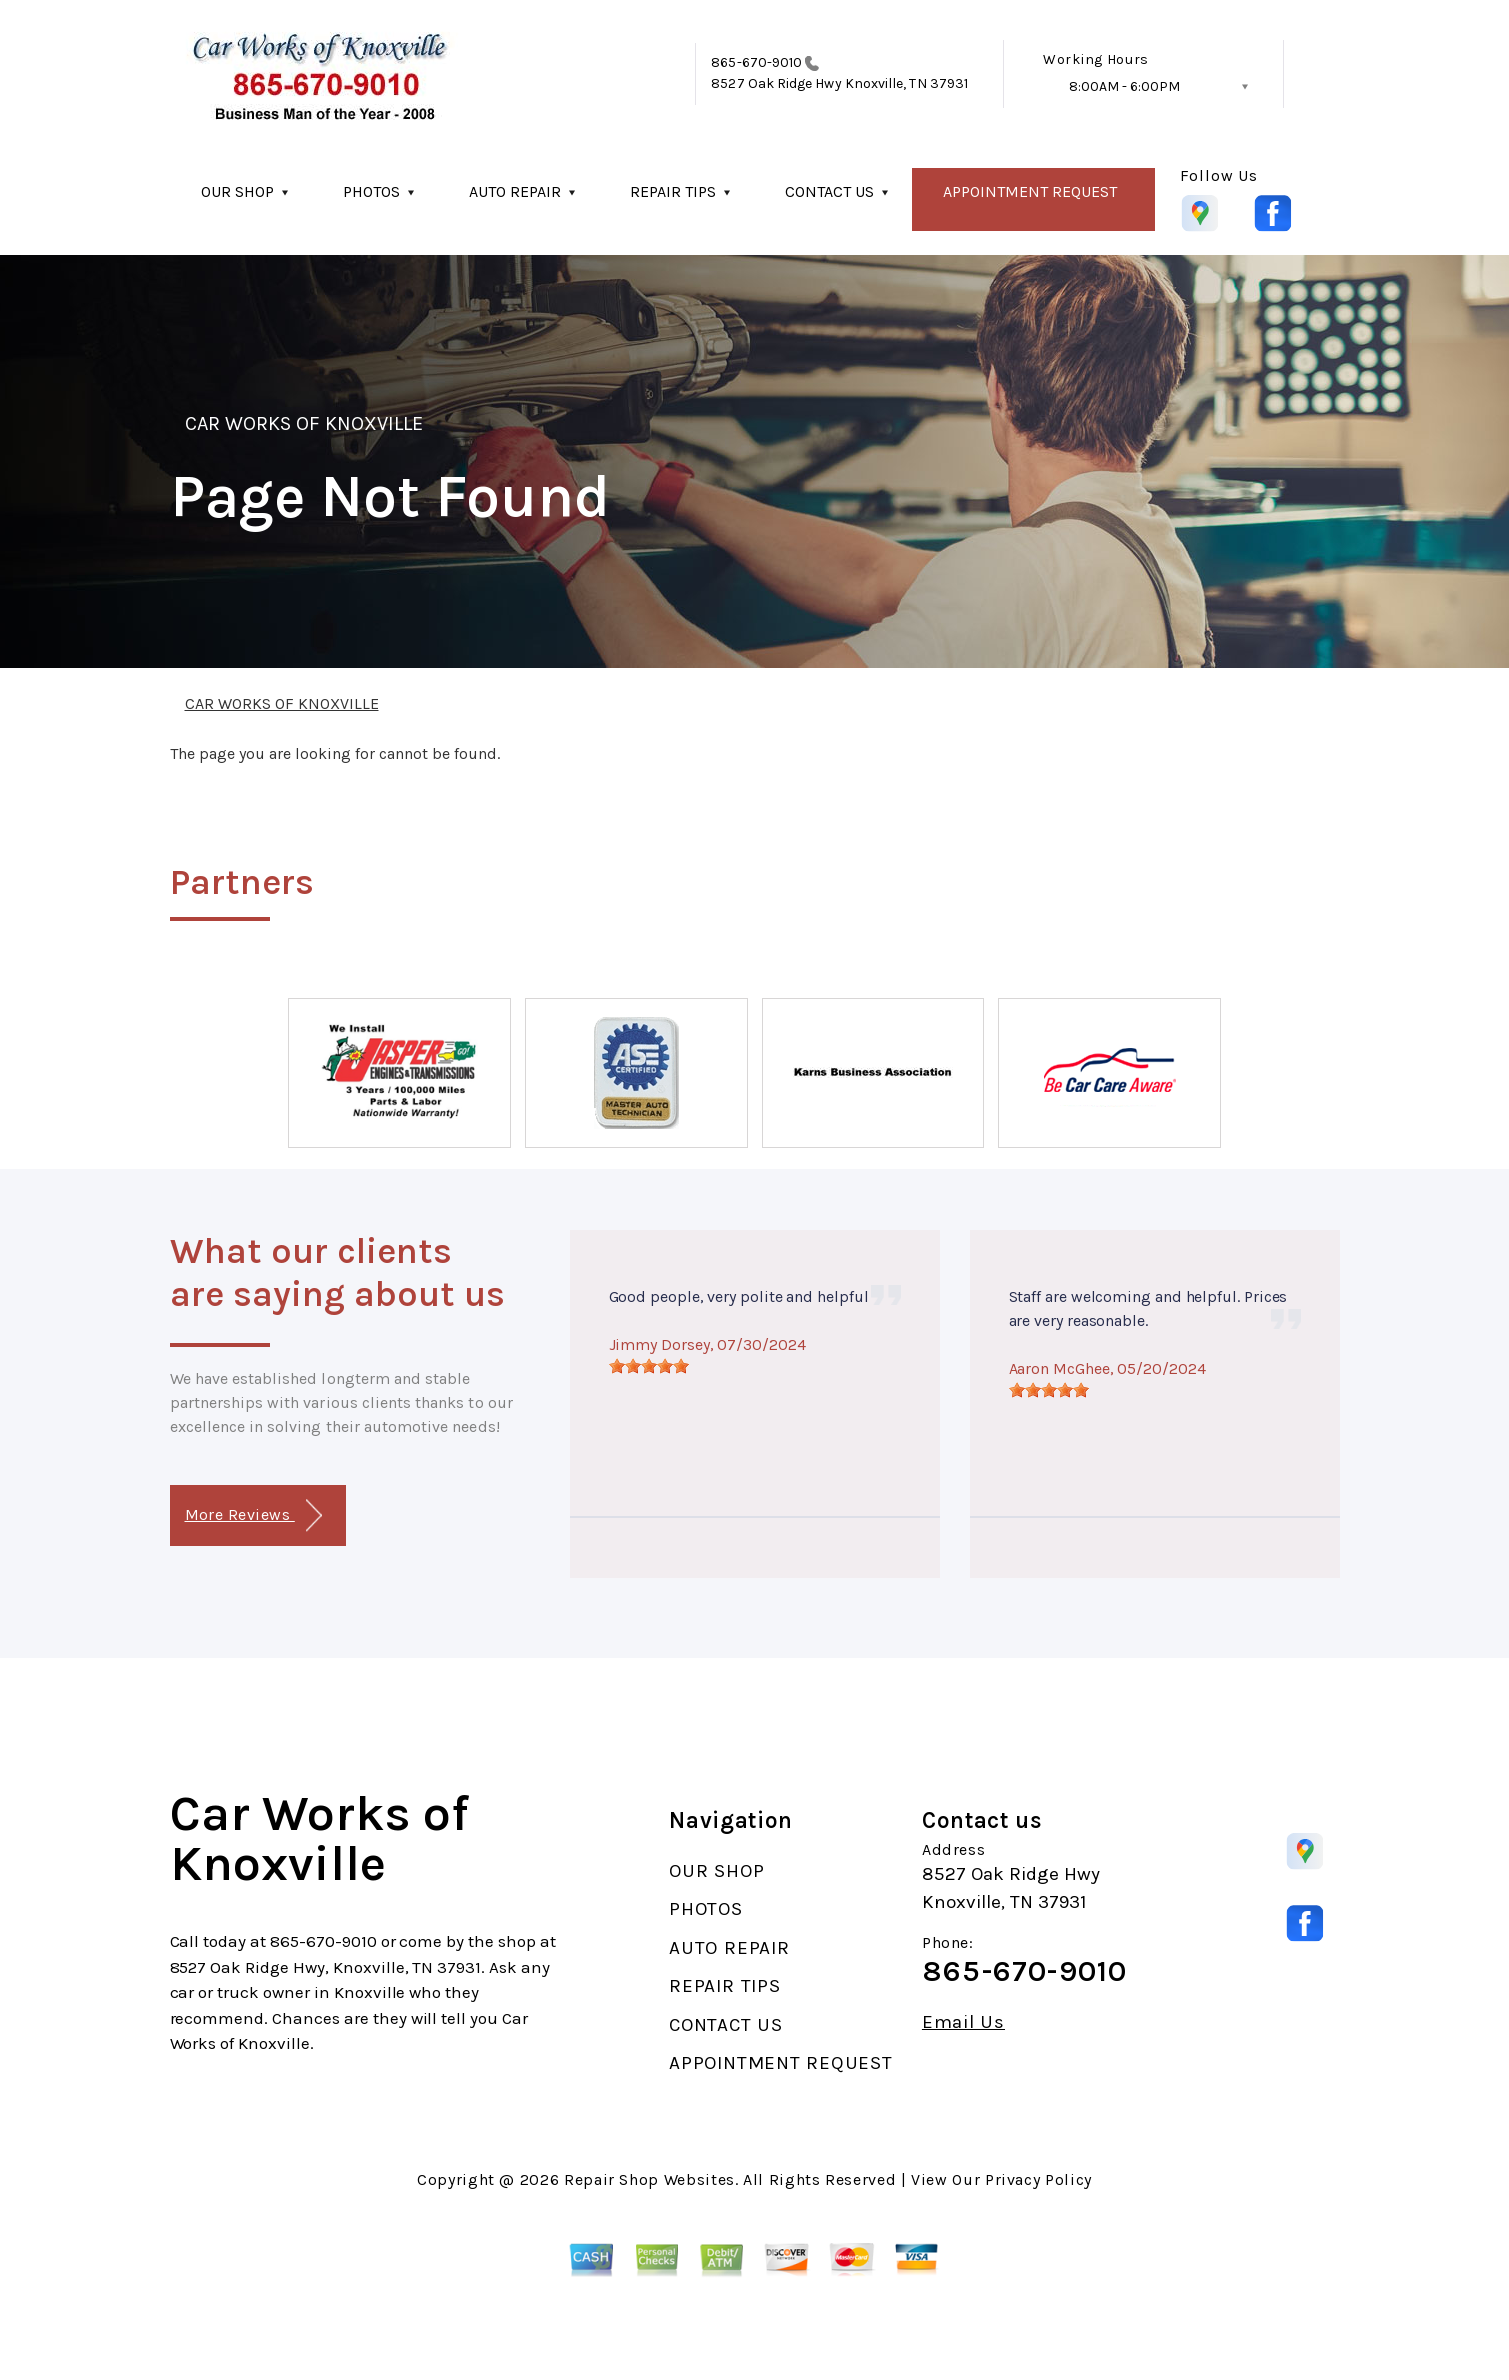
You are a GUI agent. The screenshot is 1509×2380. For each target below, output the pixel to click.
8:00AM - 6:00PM (1124, 86)
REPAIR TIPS (673, 191)
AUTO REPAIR (515, 191)
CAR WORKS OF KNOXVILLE (304, 423)
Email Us (963, 2022)
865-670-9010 (756, 62)
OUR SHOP (237, 191)
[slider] (649, 1366)
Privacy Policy (1038, 2179)
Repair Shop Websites (649, 2179)
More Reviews (253, 1515)
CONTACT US (829, 191)
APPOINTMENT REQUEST (1030, 191)
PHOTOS (371, 191)
